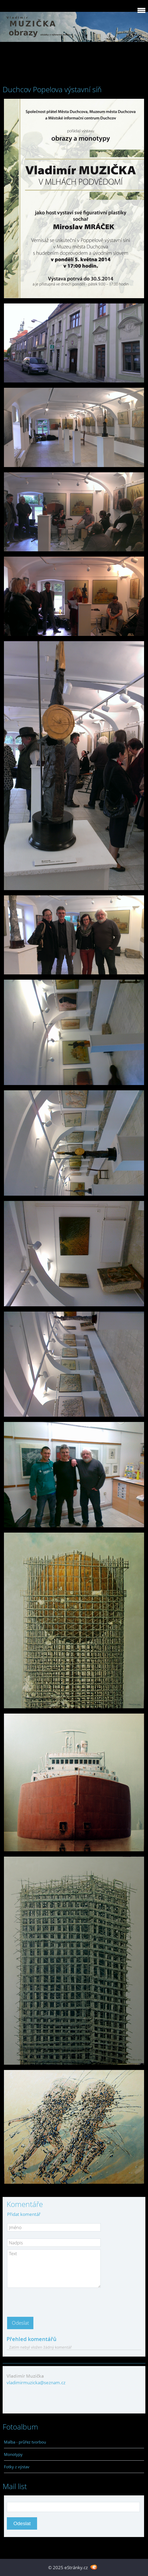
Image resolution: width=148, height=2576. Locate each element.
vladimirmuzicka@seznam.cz (36, 2382)
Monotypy (13, 2454)
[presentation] (47, 2300)
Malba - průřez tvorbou (25, 2442)
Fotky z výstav (16, 2466)
